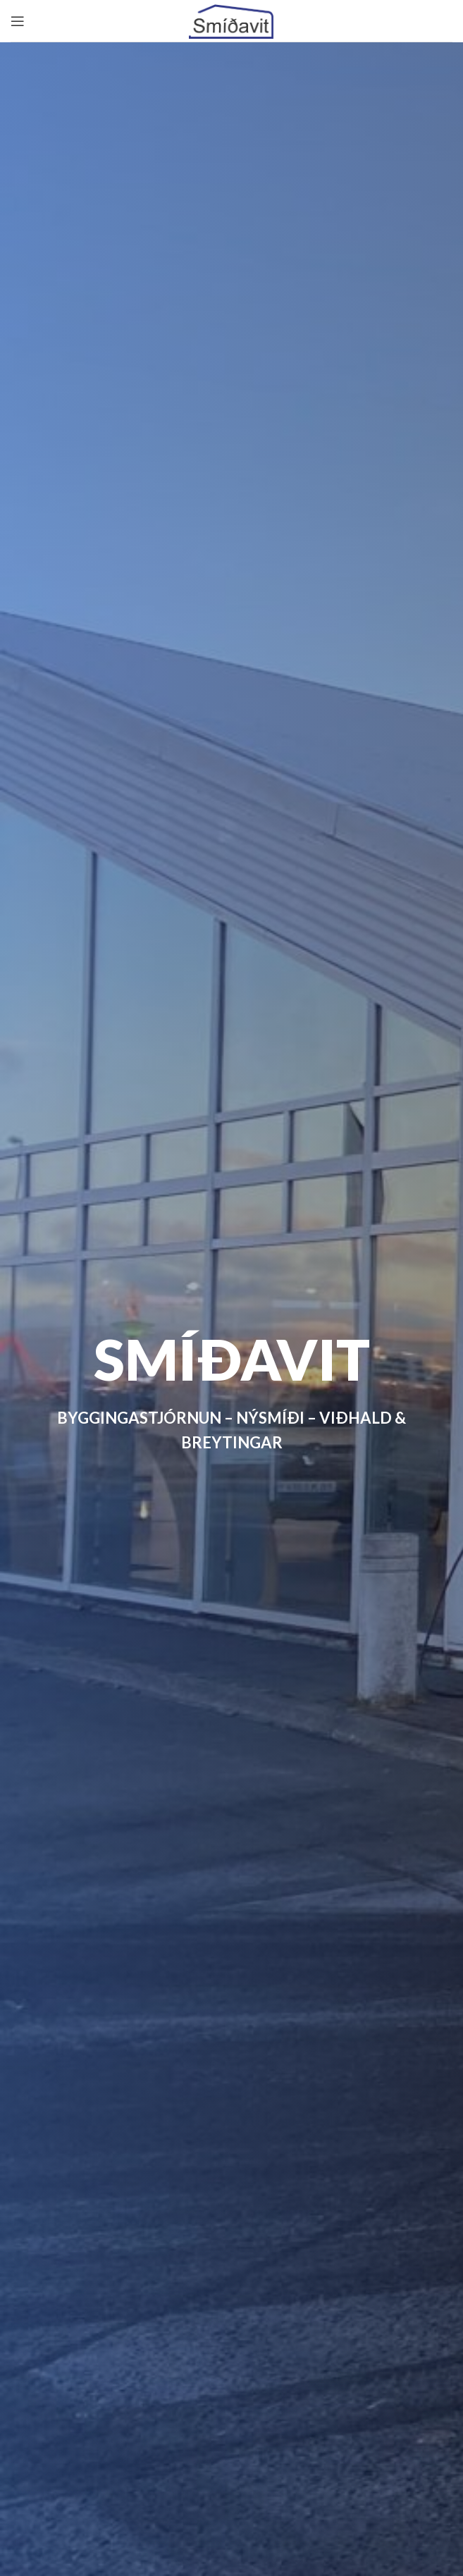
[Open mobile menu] (18, 21)
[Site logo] (231, 19)
